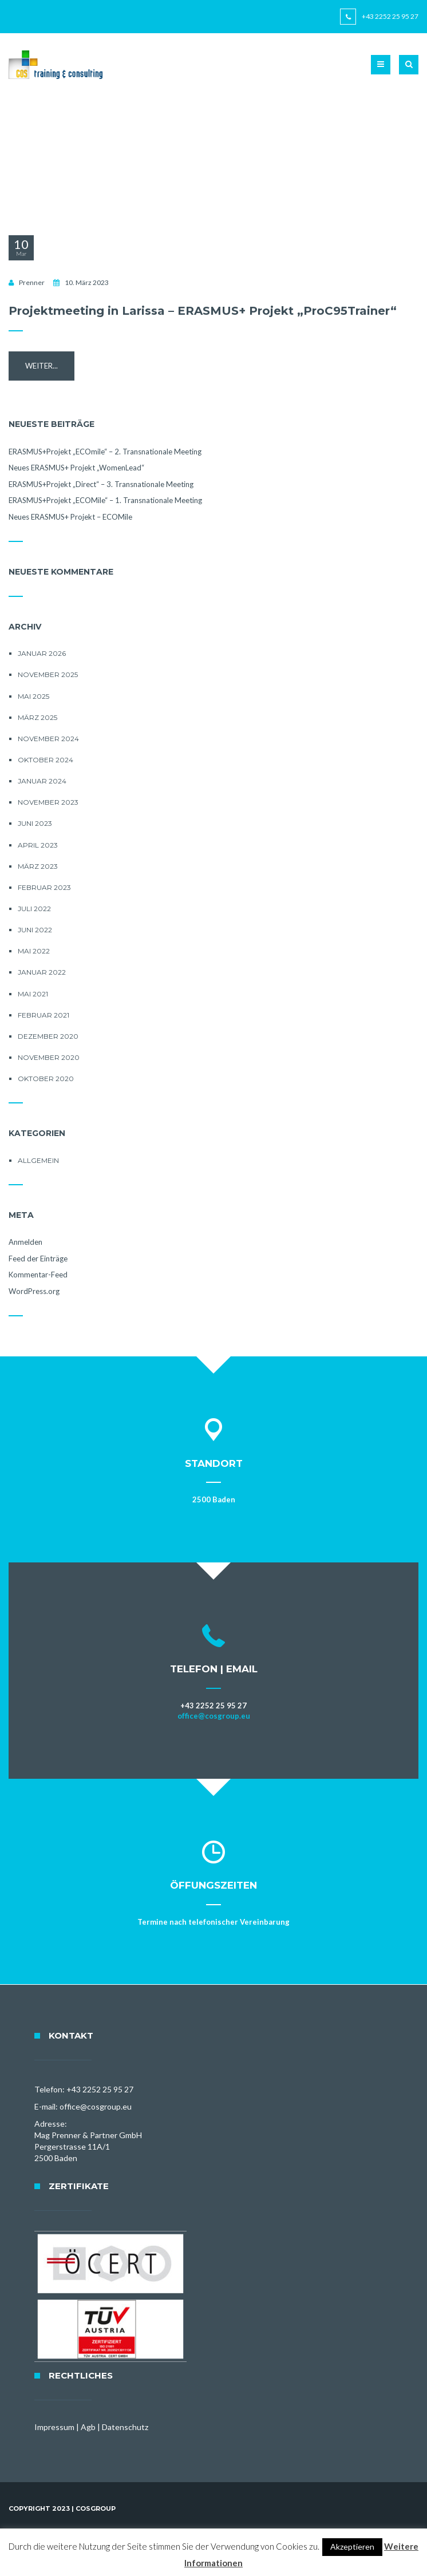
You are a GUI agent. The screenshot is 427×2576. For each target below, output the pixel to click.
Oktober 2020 (46, 1078)
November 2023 (48, 802)
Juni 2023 (35, 823)
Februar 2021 (43, 1015)
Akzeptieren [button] (352, 2546)
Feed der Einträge (38, 1258)
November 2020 (49, 1057)
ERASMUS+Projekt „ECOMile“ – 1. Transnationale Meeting (105, 500)
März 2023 (38, 866)
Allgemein (38, 1160)
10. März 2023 (87, 282)
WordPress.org (34, 1291)
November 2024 (48, 738)
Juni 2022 (35, 929)
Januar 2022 (42, 972)
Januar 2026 (42, 653)
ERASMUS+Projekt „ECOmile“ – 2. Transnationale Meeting (105, 451)
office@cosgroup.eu (213, 1715)
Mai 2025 (33, 696)
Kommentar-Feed (38, 1274)
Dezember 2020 (48, 1036)
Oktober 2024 (45, 759)
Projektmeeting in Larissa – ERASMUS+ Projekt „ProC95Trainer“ (203, 311)
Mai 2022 (34, 951)
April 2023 (38, 845)
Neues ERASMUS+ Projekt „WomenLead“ (76, 467)
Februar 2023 (44, 887)
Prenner (32, 282)
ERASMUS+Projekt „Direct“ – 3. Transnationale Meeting (101, 484)
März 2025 (37, 717)
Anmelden (25, 1242)
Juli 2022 (34, 908)
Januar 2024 (42, 781)
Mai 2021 (33, 994)
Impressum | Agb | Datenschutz (91, 2427)
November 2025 (48, 674)
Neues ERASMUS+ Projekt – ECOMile (70, 516)
